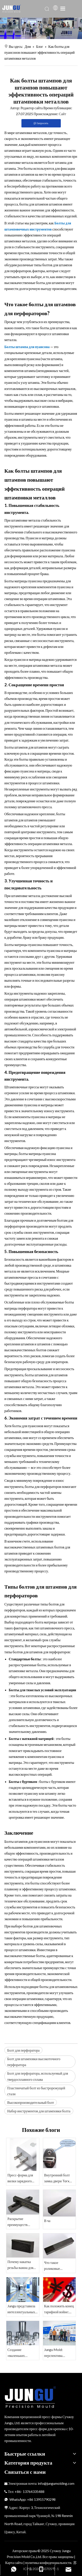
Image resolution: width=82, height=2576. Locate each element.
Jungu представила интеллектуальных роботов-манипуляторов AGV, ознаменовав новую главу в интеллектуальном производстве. (21, 2309)
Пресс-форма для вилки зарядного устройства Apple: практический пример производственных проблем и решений (21, 2178)
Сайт (62, 114)
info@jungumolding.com (56, 2483)
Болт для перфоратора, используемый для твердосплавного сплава (37, 2076)
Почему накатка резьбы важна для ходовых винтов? (20, 2265)
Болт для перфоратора (23, 2050)
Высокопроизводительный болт (30, 2102)
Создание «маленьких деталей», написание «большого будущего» (22, 2352)
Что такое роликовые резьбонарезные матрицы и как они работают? (58, 2265)
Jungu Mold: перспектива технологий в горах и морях (58, 2352)
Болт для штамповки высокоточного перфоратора (33, 2062)
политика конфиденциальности (48, 2562)
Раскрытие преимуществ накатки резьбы (18, 2222)
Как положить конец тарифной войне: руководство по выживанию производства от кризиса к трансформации (59, 2309)
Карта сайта (14, 2562)
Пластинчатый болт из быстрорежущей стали (36, 2091)
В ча (47, 2220)
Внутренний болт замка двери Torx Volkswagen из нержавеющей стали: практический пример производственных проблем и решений (59, 2178)
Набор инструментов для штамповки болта (38, 2111)
